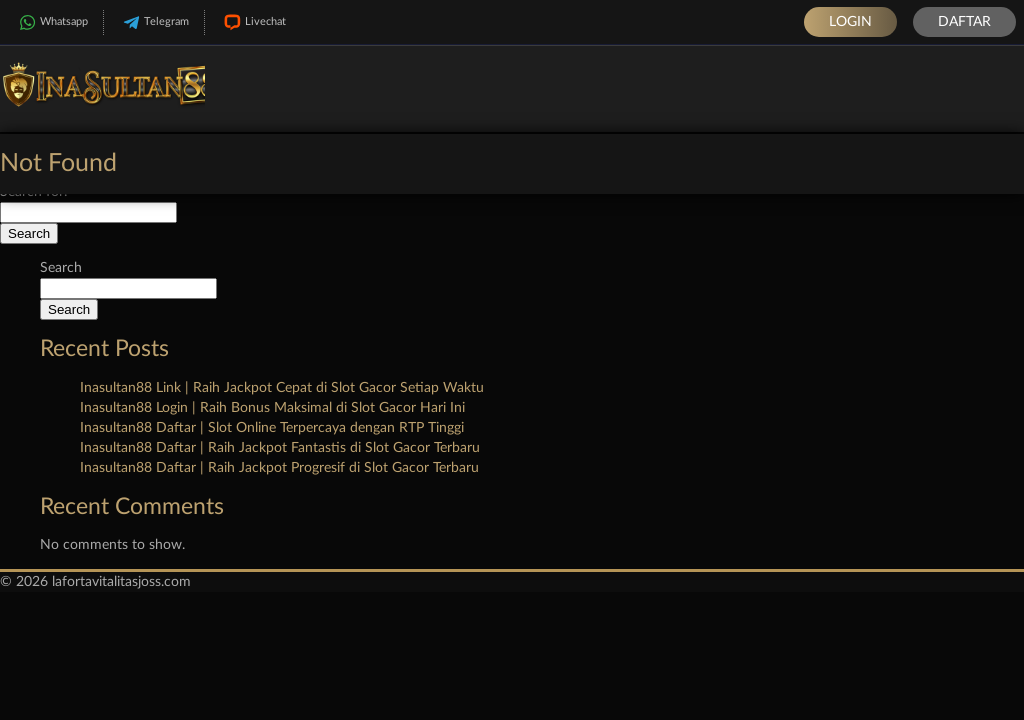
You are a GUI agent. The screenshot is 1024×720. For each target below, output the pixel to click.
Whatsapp (51, 22)
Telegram (154, 22)
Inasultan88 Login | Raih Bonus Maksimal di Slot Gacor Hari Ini (272, 408)
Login (850, 22)
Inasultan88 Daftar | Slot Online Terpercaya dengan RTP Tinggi (272, 428)
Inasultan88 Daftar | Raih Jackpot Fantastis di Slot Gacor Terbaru (280, 448)
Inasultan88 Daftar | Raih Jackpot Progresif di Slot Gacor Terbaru (279, 468)
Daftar (964, 22)
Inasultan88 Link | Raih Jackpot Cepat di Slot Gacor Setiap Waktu (282, 388)
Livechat (253, 22)
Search (61, 268)
